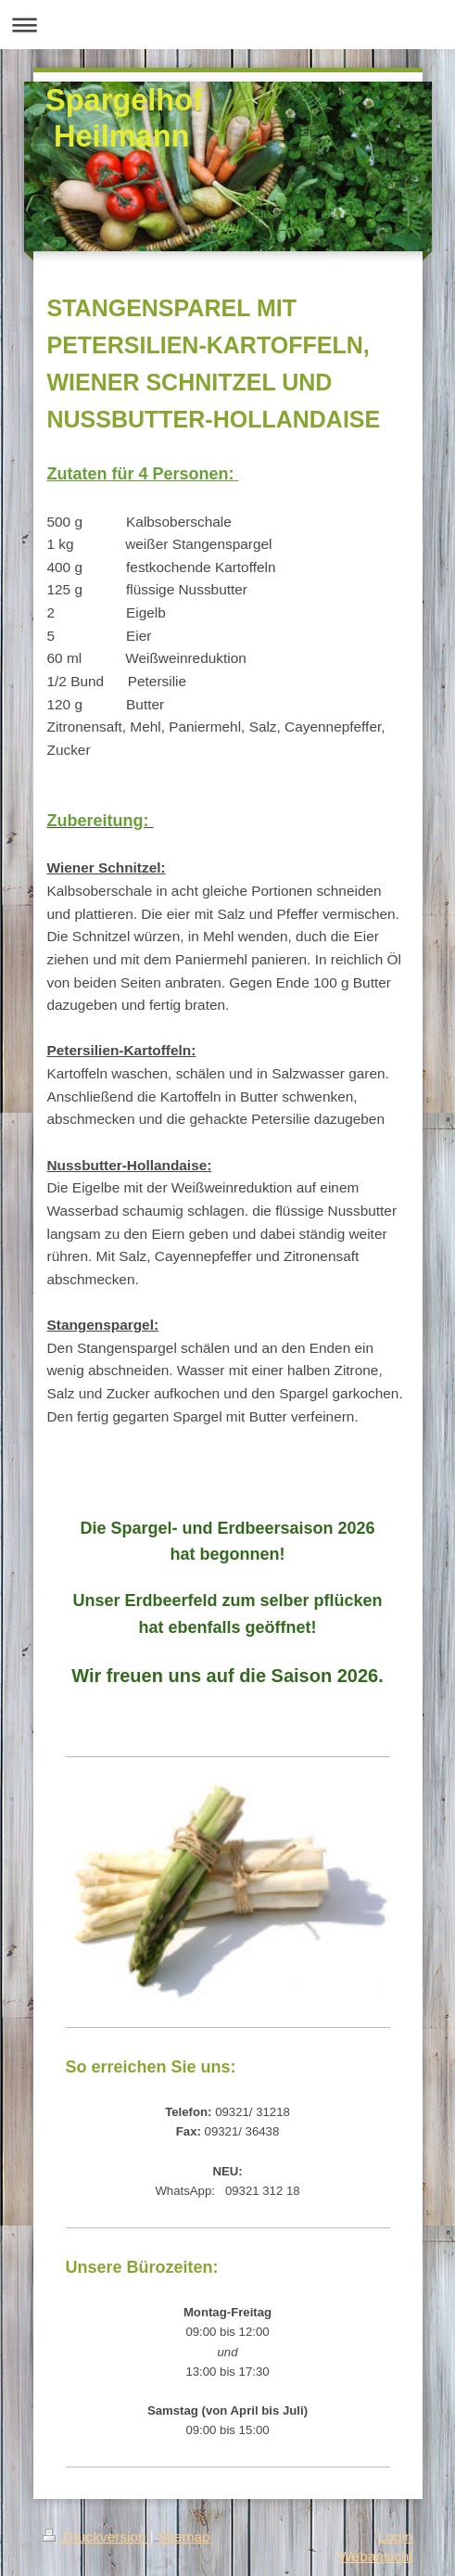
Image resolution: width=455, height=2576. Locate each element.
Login (395, 2536)
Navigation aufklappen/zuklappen (227, 25)
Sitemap (183, 2536)
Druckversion (96, 2536)
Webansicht (375, 2556)
